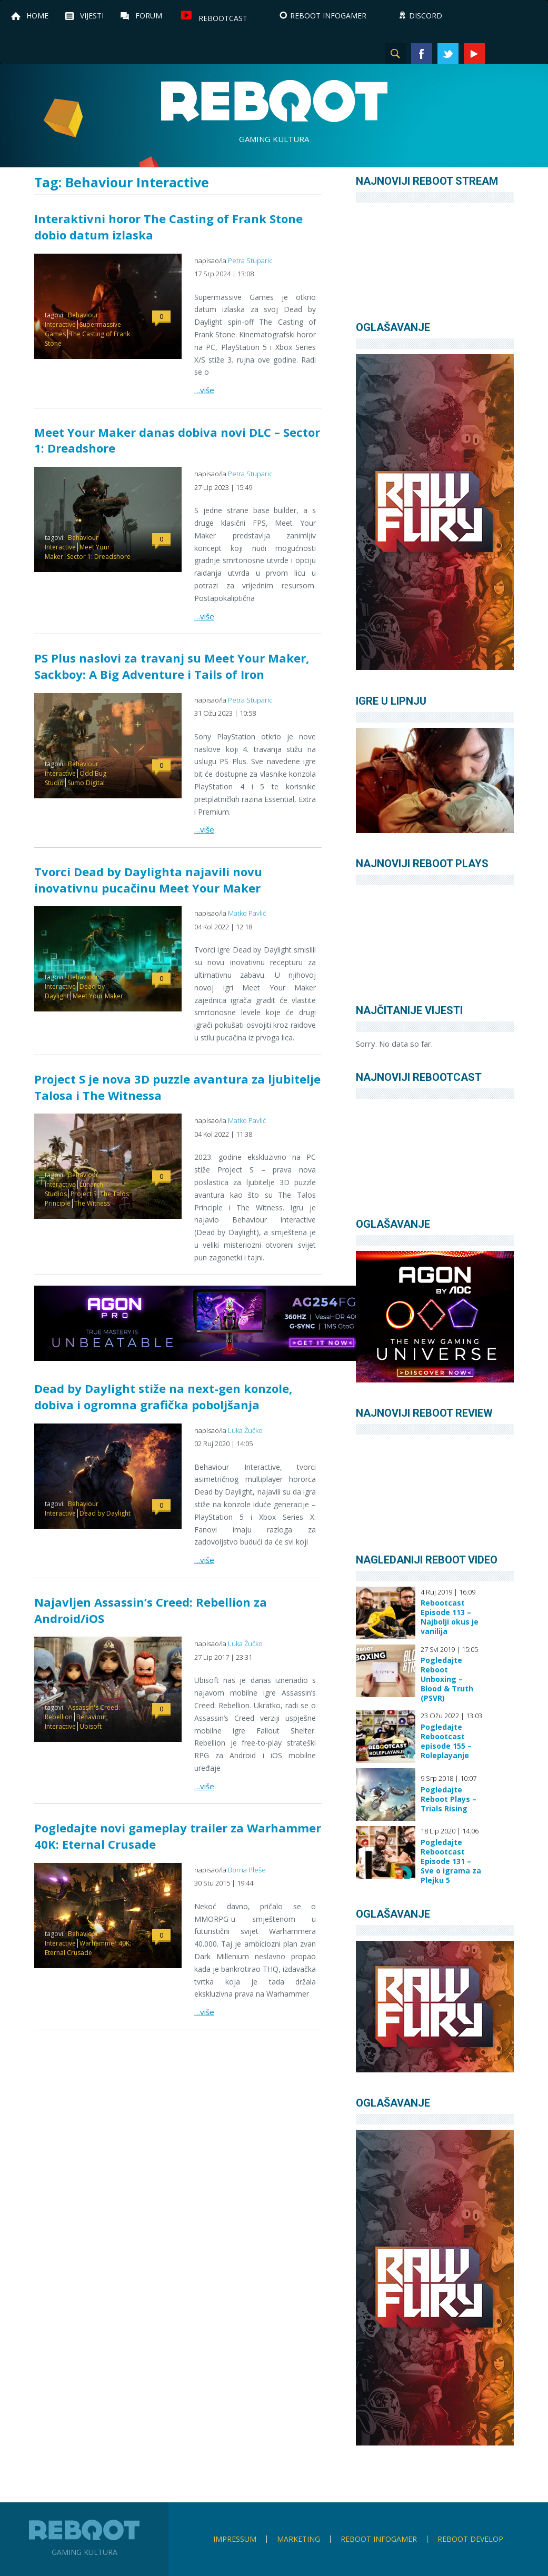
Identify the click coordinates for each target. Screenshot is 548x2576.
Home (37, 16)
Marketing (298, 2539)
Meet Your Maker (98, 995)
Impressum (234, 2539)
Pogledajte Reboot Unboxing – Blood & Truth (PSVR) (447, 1679)
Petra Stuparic (250, 260)
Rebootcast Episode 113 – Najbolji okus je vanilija (450, 1617)
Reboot (274, 101)
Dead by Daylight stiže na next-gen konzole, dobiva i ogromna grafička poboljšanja (163, 1396)
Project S (83, 1193)
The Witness (92, 1203)
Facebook (421, 53)
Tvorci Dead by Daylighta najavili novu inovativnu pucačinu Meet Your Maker (148, 880)
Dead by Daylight (105, 1513)
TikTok (526, 53)
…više (204, 390)
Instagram (500, 53)
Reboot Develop (470, 2539)
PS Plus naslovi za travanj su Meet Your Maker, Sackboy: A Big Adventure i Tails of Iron (171, 666)
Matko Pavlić (247, 913)
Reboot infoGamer (379, 2539)
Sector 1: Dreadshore (99, 556)
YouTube (474, 53)
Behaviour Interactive (71, 319)
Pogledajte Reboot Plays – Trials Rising (448, 1799)
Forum (148, 16)
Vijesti (92, 16)
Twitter (448, 53)
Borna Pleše (247, 1870)
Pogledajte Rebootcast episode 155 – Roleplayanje (446, 1741)
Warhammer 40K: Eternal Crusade (88, 1948)
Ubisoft (90, 1726)
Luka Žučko (245, 1430)
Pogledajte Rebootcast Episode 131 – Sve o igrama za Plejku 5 (451, 1861)
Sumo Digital (86, 782)
